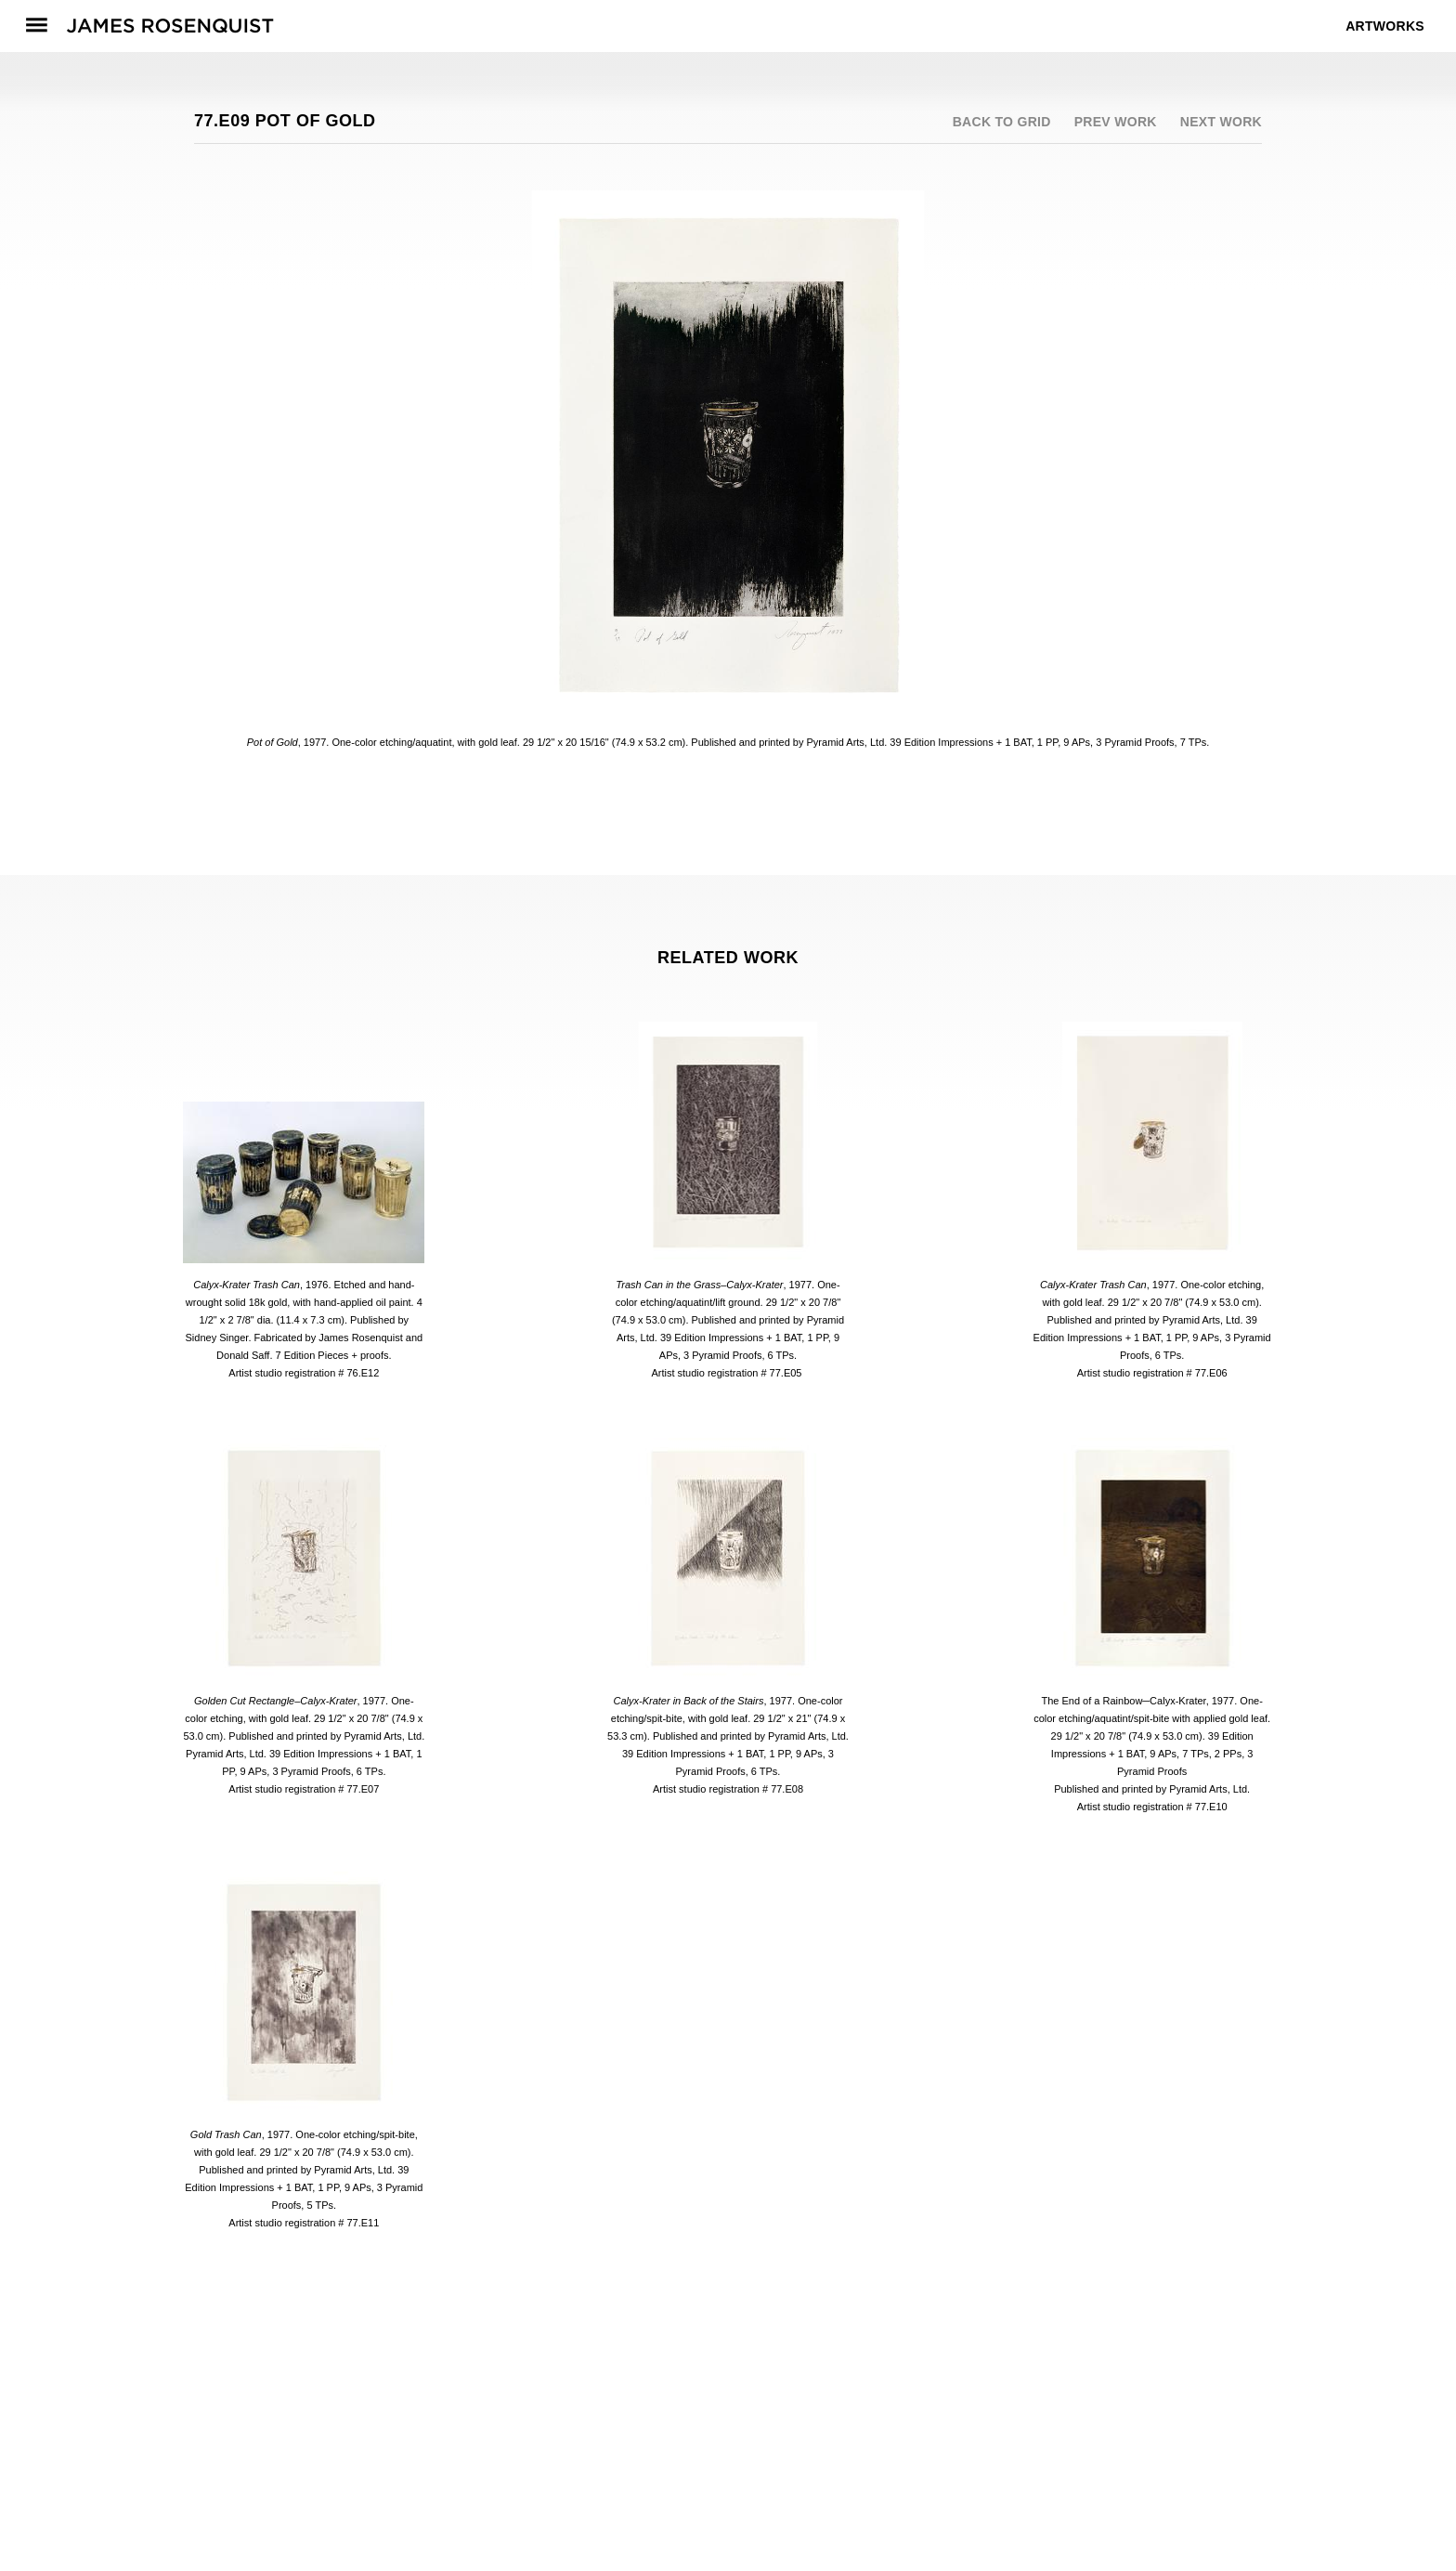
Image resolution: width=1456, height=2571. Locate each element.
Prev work (1115, 121)
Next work (1221, 121)
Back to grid (1002, 121)
